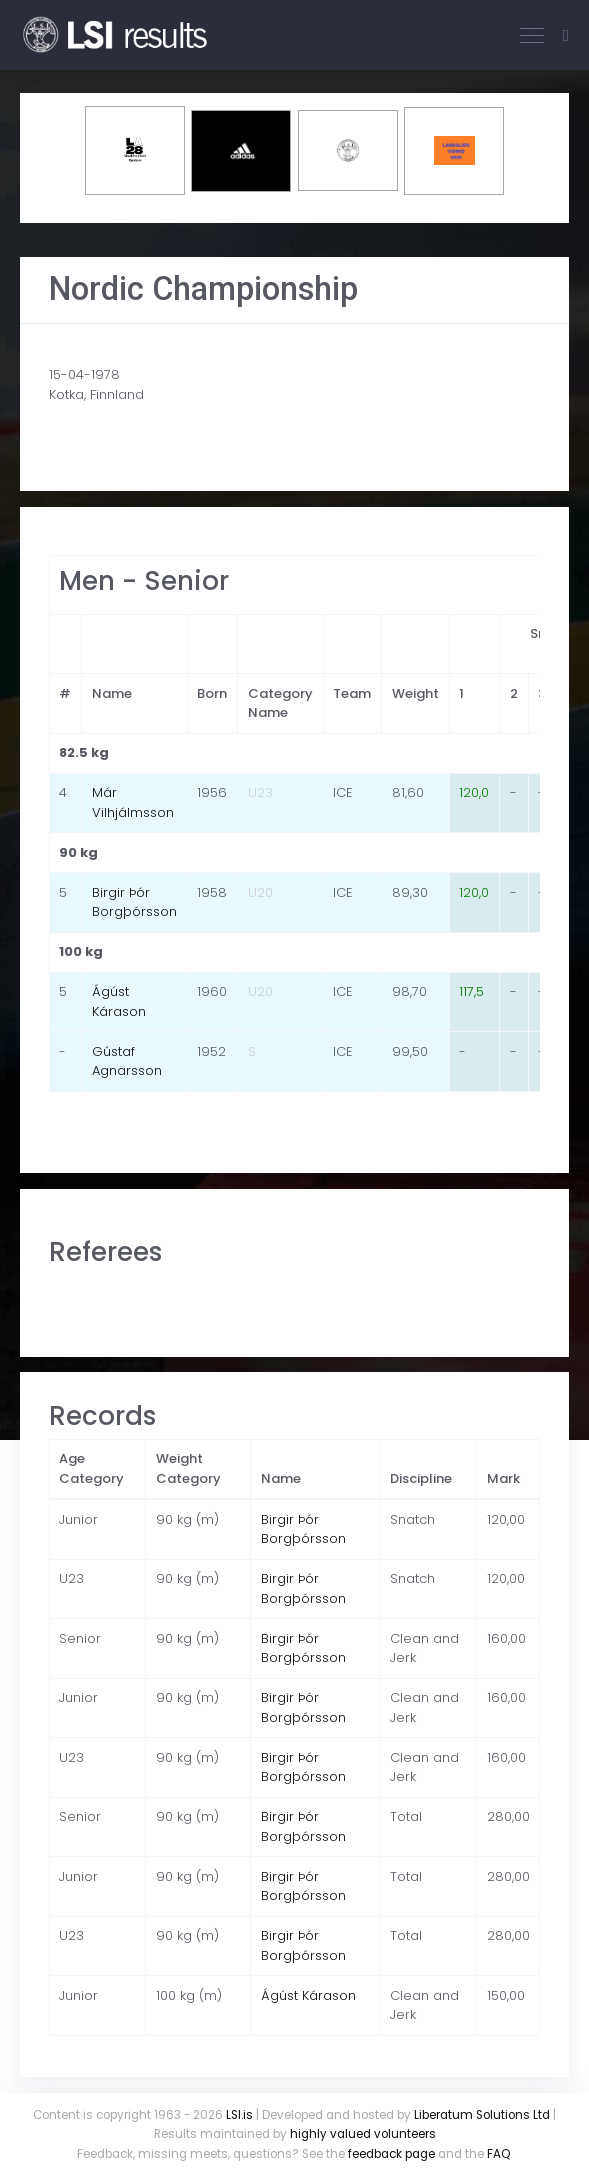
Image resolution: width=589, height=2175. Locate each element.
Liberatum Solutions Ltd (482, 2115)
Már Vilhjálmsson (133, 802)
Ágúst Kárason (119, 1001)
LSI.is (239, 2115)
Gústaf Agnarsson (127, 1061)
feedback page (391, 2154)
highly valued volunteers (363, 2134)
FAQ (498, 2154)
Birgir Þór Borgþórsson (134, 902)
